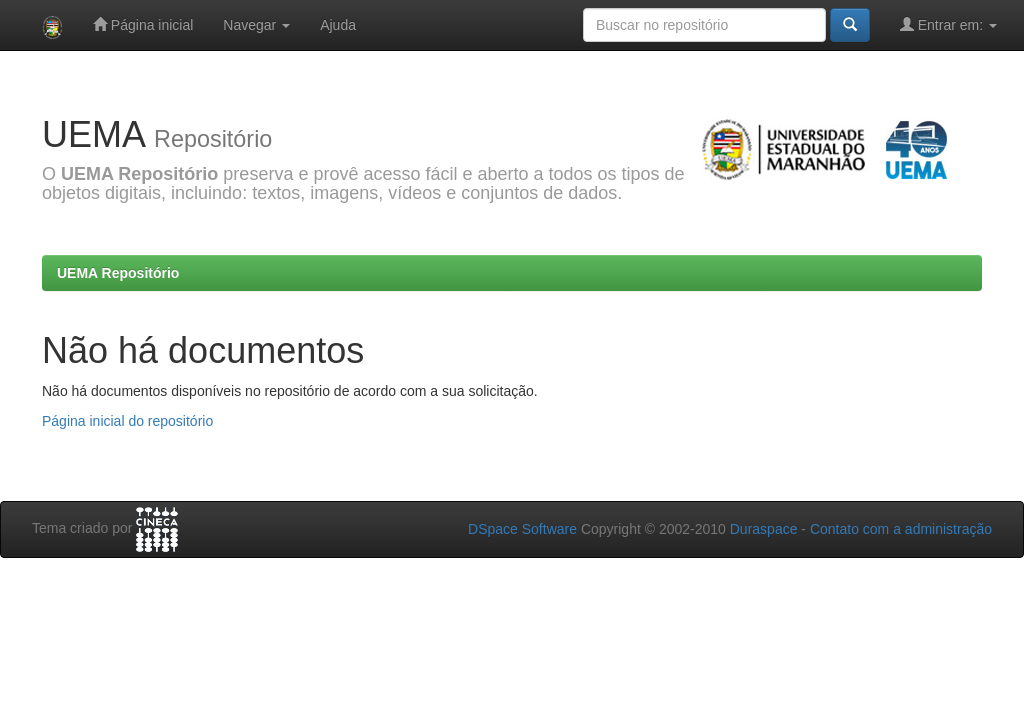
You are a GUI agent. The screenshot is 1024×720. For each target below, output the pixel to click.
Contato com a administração (901, 529)
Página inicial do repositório (127, 421)
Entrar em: (948, 24)
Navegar (256, 25)
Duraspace (764, 529)
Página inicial (143, 24)
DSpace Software (522, 529)
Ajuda (338, 25)
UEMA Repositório (118, 273)
